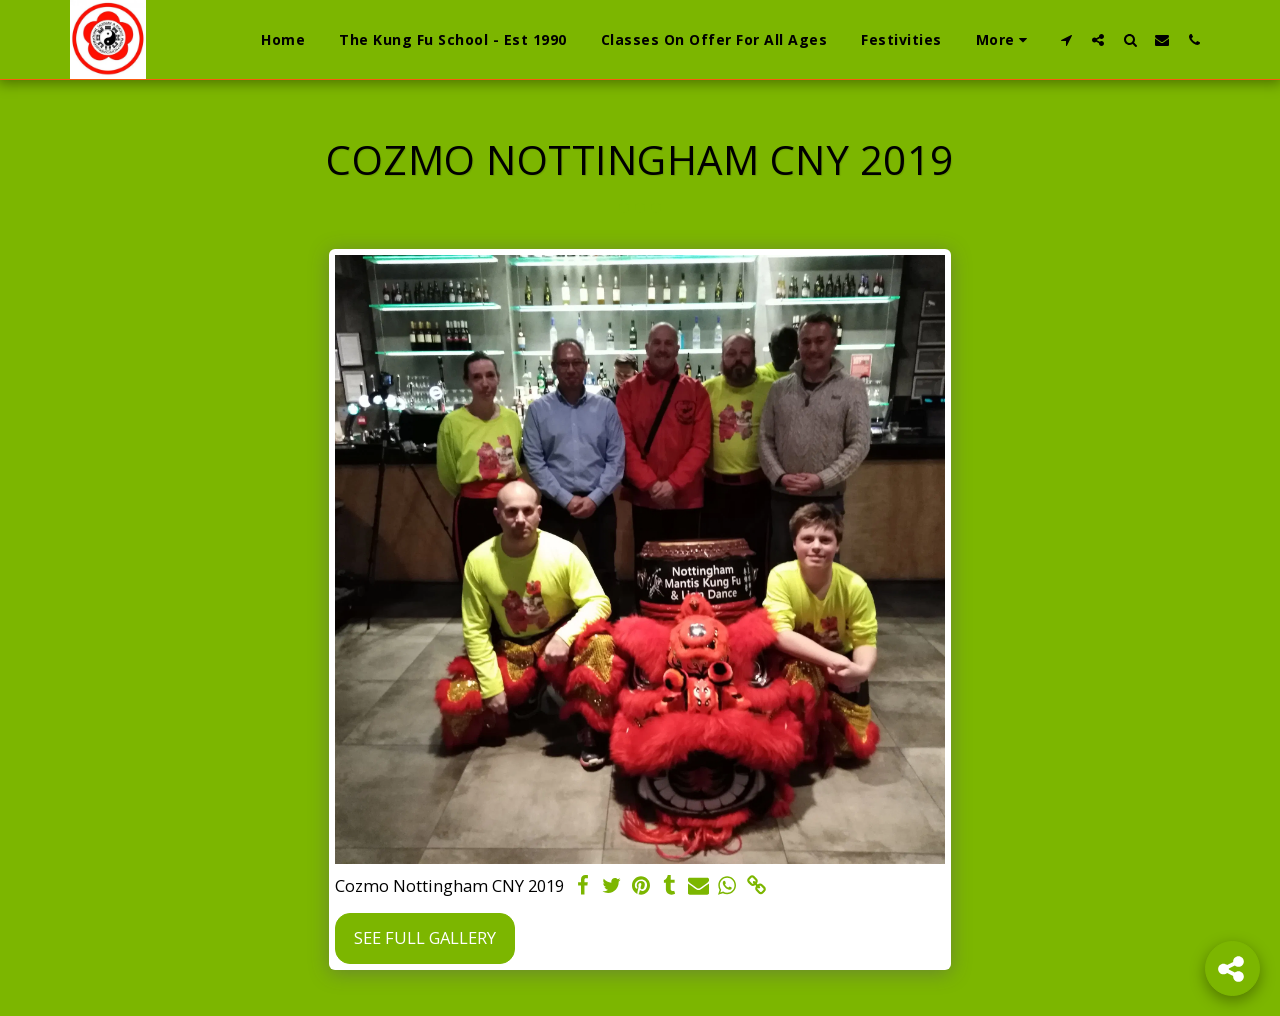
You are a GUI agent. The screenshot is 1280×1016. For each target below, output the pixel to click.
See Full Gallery (425, 937)
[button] (1066, 39)
